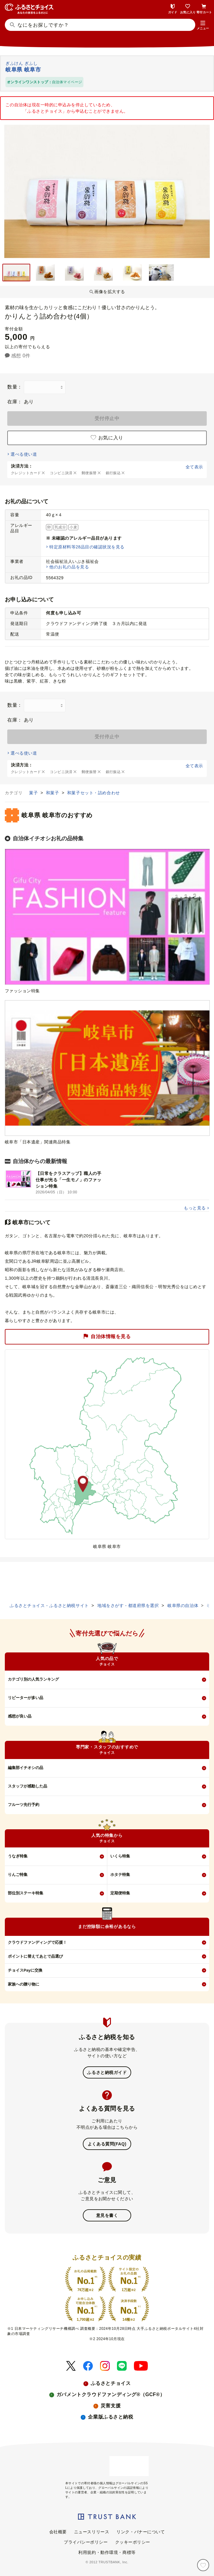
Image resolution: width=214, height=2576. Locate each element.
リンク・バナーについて (140, 2531)
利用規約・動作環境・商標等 (106, 2552)
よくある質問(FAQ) (107, 2143)
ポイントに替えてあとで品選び (35, 1956)
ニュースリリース (91, 2531)
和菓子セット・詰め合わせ (93, 792)
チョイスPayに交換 (25, 1970)
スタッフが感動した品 (27, 1786)
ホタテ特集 (120, 1874)
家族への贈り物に (23, 1984)
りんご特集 (18, 1874)
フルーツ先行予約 (23, 1804)
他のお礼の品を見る (69, 566)
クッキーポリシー (132, 2542)
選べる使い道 (24, 454)
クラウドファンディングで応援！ (37, 1942)
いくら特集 (120, 1856)
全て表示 (194, 467)
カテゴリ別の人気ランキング (33, 1679)
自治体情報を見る (107, 1337)
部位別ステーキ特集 (25, 1893)
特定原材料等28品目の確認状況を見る (86, 546)
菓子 (34, 792)
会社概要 (58, 2531)
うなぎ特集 (18, 1856)
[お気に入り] (203, 2565)
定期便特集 (120, 1893)
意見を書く (107, 2215)
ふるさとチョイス (111, 2383)
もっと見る (195, 1207)
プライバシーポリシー (86, 2542)
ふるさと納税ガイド (107, 2072)
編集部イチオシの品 (25, 1767)
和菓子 (53, 792)
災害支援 (111, 2405)
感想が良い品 (19, 1716)
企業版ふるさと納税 (110, 2416)
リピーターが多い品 (25, 1697)
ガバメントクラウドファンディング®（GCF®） (111, 2394)
